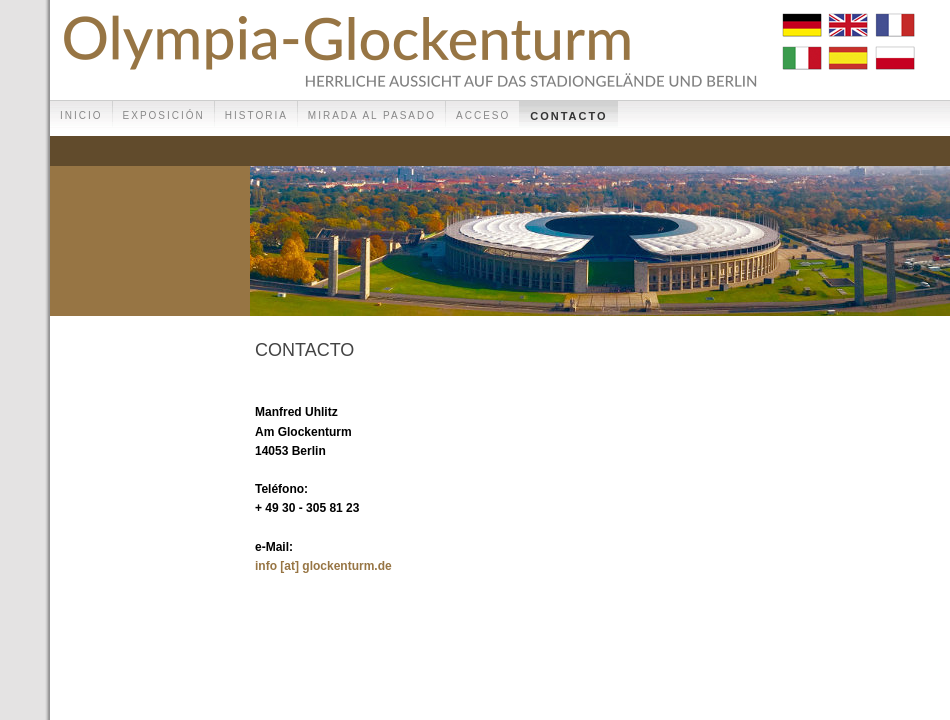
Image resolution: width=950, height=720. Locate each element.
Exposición (164, 115)
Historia (256, 115)
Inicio (81, 115)
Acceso (483, 115)
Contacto (568, 116)
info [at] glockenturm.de (323, 566)
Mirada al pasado (372, 115)
